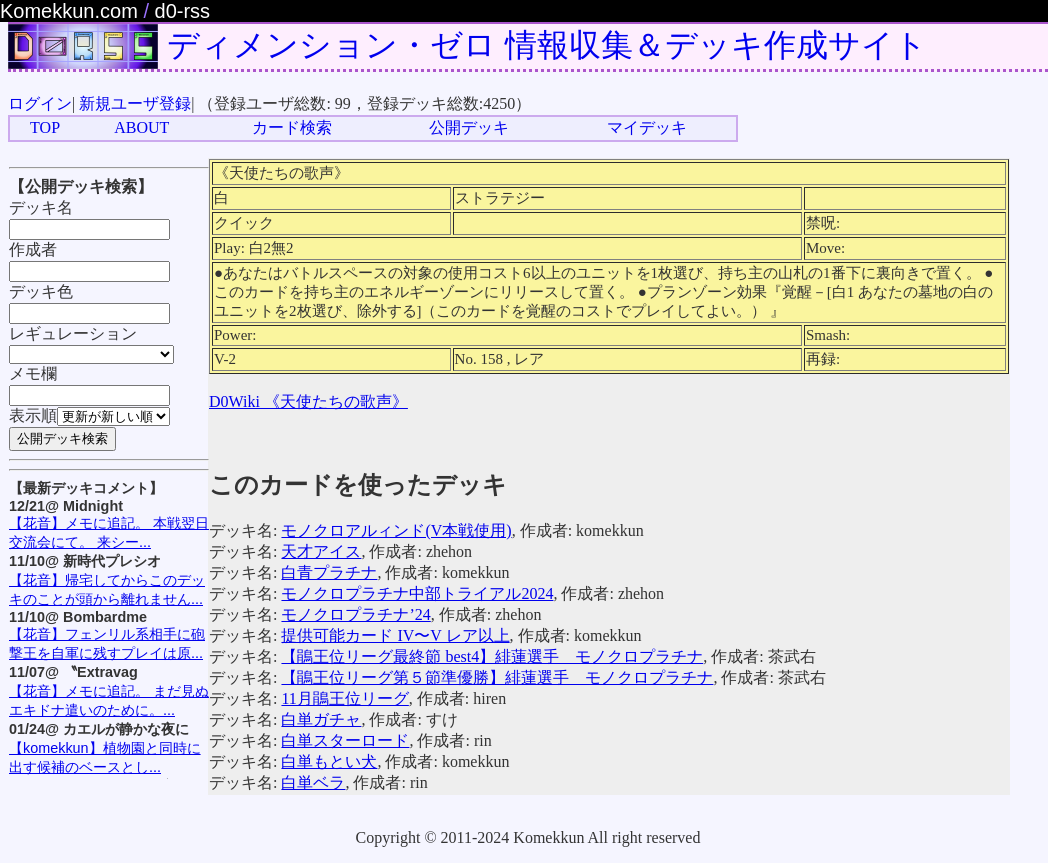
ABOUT (141, 127)
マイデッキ (647, 127)
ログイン (40, 103)
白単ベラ (313, 782)
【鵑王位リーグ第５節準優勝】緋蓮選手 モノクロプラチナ (497, 677)
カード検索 (292, 127)
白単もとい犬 (329, 761)
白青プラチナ (329, 572)
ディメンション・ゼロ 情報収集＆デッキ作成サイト (547, 45)
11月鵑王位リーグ (344, 698)
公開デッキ (469, 127)
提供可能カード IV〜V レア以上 (395, 635)
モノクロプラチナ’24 (355, 614)
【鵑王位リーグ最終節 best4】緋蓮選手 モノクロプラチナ (492, 656)
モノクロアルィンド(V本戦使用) (396, 530)
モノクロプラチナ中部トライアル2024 (417, 593)
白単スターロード (345, 740)
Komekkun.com (69, 11)
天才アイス (321, 551)
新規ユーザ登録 (135, 103)
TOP (45, 127)
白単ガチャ (321, 719)
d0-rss (183, 11)
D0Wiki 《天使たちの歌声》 (308, 401)
